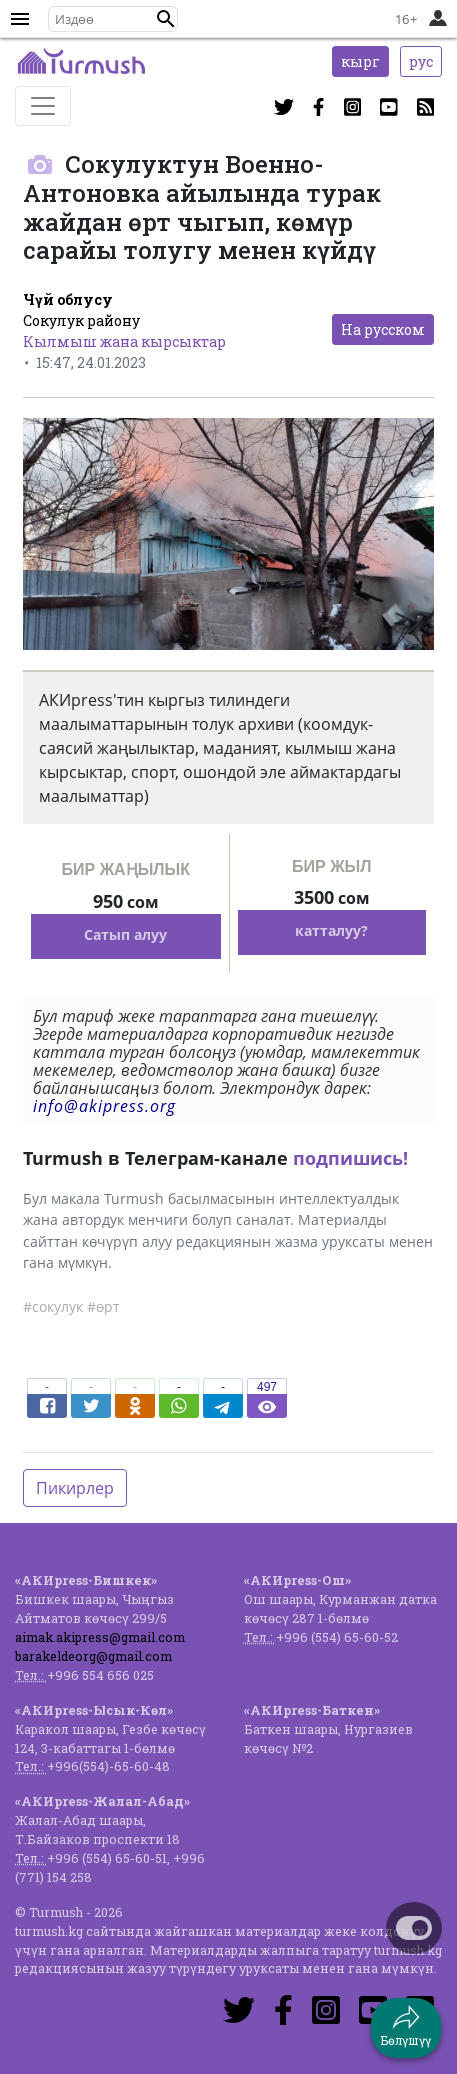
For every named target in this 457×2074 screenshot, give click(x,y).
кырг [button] (360, 61)
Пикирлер (75, 1488)
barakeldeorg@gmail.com (93, 1656)
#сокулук (53, 1306)
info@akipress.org (104, 1106)
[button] (166, 19)
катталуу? (331, 930)
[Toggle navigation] (43, 106)
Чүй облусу (68, 299)
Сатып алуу (125, 934)
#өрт (103, 1306)
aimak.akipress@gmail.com (100, 1637)
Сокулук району (81, 320)
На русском (383, 329)
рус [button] (421, 61)
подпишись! (350, 1158)
